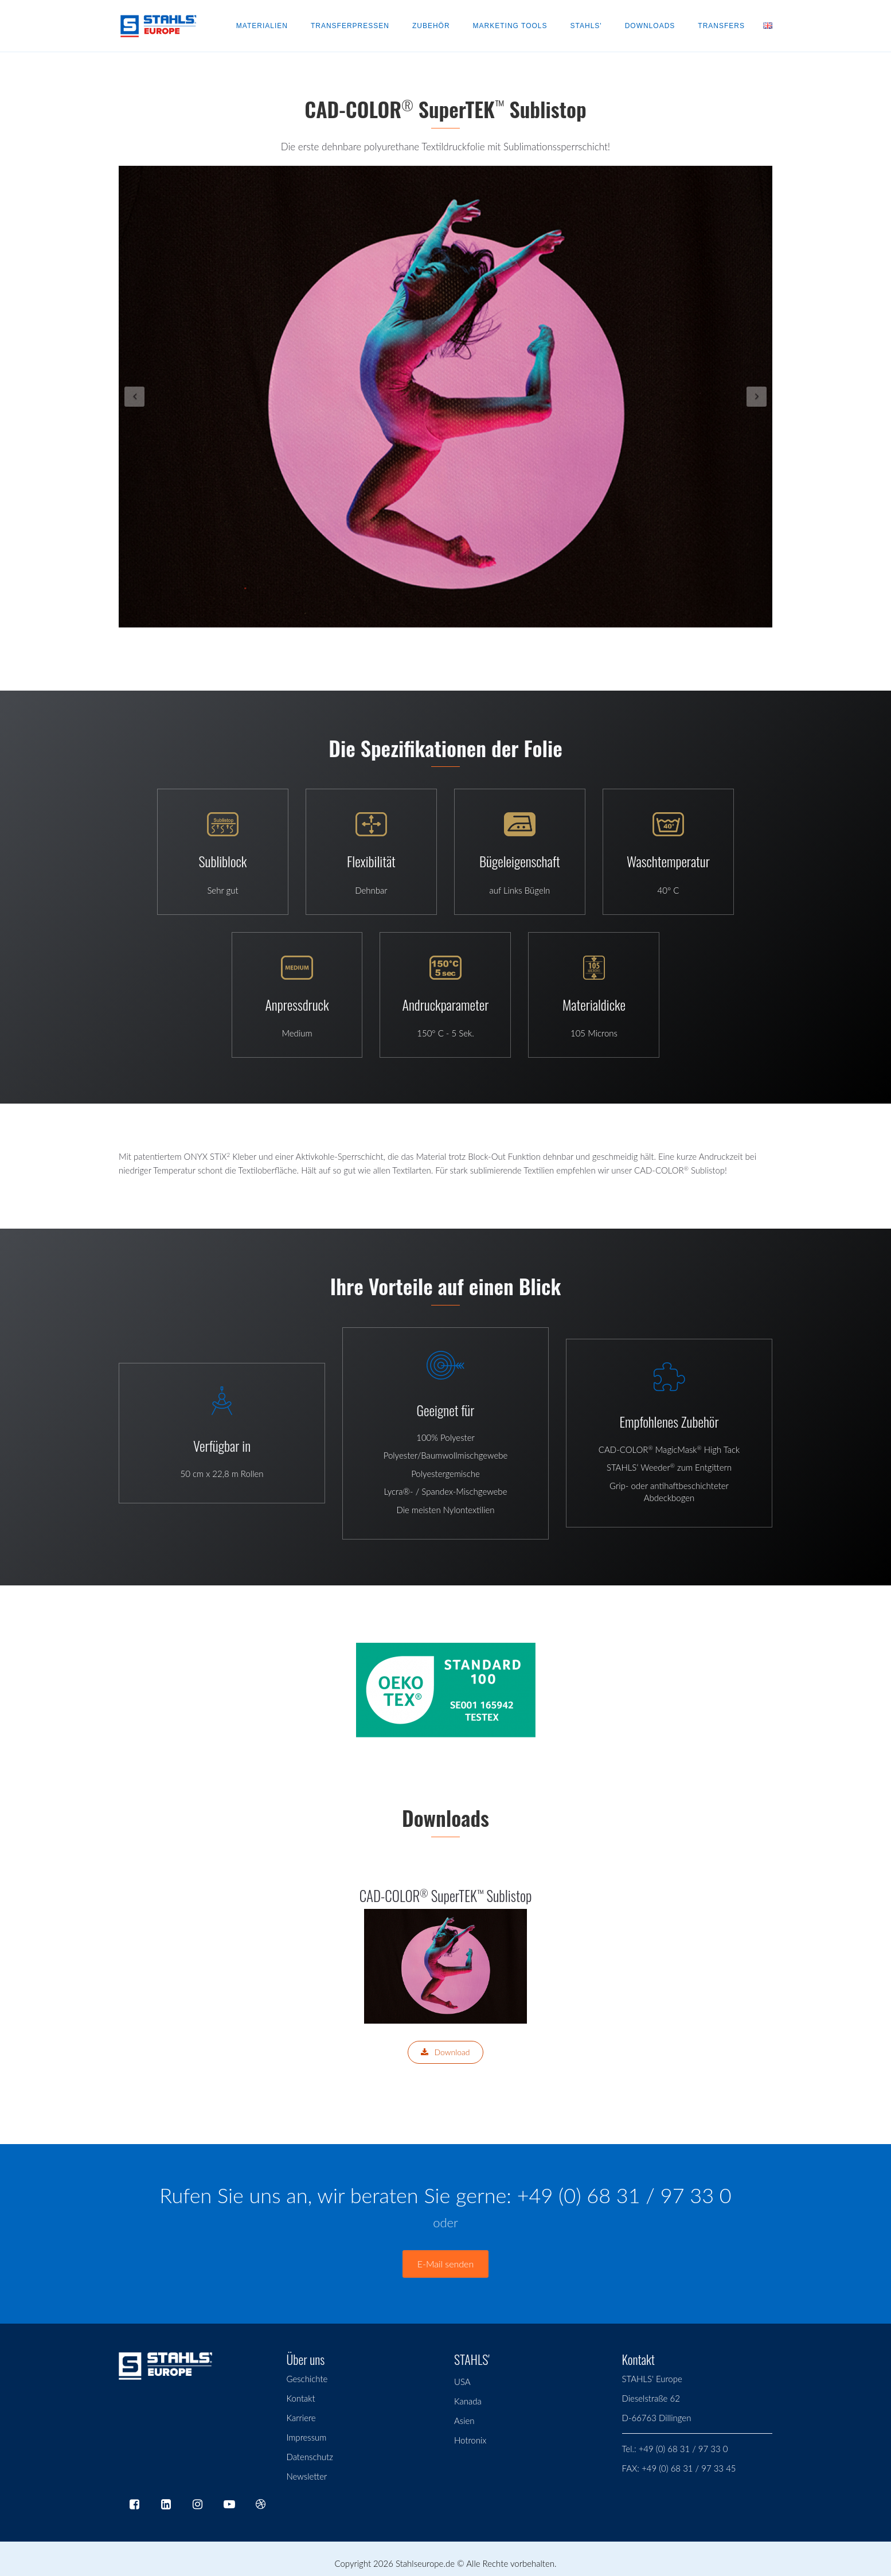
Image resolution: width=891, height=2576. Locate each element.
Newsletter (307, 2476)
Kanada (468, 2401)
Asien (464, 2420)
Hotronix (470, 2440)
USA (462, 2381)
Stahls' (586, 26)
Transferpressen (350, 26)
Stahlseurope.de (425, 2563)
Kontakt (301, 2398)
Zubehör (431, 26)
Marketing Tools (510, 26)
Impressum (307, 2437)
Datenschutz (310, 2457)
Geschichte (307, 2379)
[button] (168, 397)
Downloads (650, 26)
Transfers (721, 26)
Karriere (301, 2418)
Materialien (262, 26)
